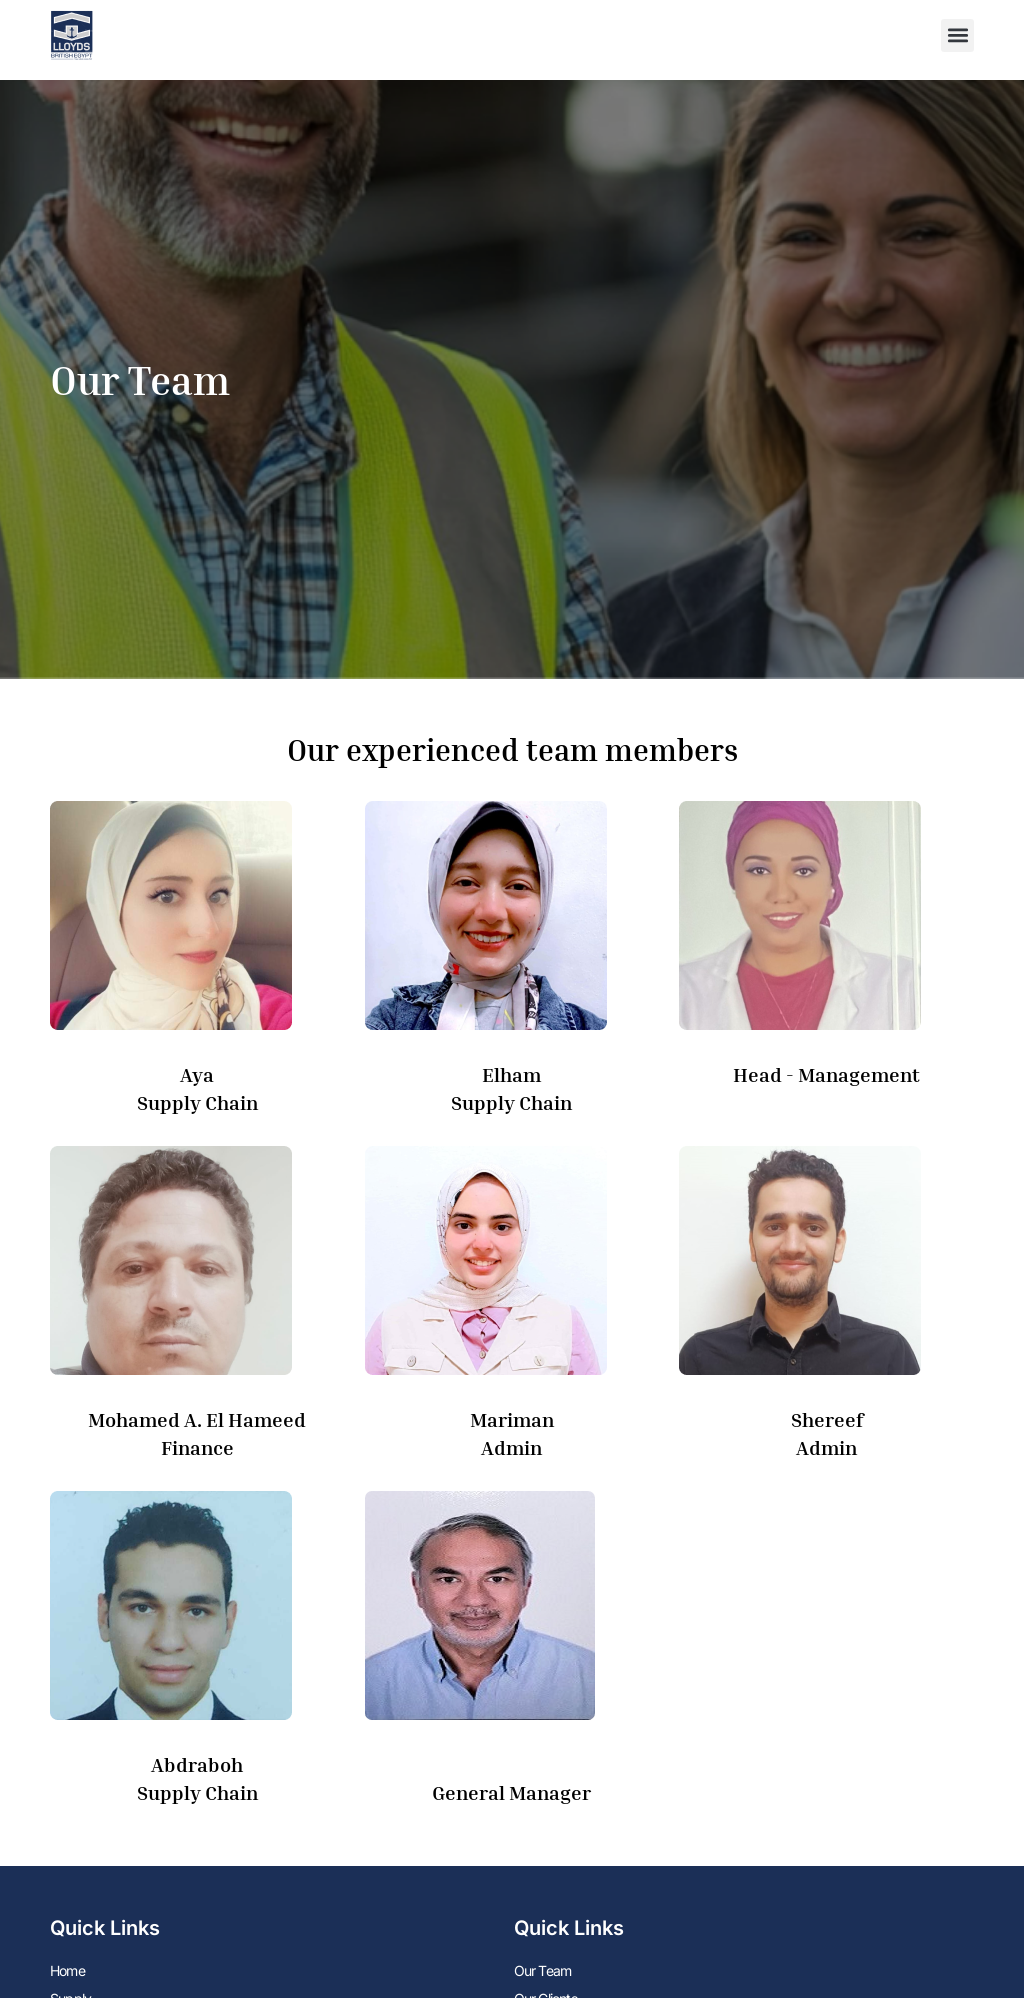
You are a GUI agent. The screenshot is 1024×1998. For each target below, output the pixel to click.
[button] (957, 35)
